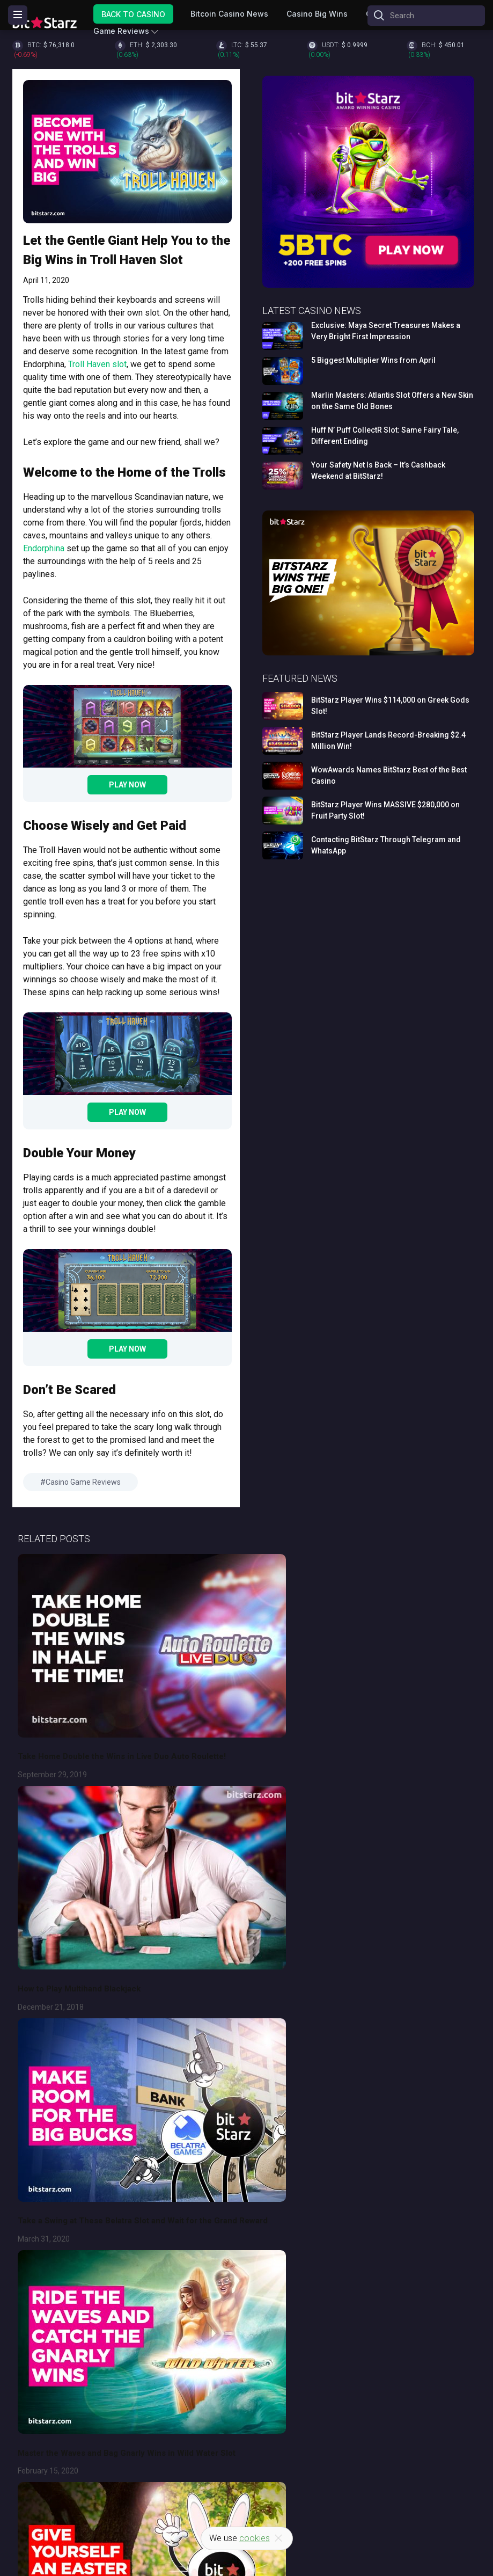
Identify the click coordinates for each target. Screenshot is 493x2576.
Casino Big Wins (317, 13)
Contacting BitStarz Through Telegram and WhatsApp (386, 845)
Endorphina (43, 548)
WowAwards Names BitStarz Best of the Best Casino (389, 775)
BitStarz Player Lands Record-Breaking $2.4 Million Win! (388, 740)
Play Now (127, 784)
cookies (254, 2538)
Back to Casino (133, 13)
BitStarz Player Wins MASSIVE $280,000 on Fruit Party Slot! (385, 810)
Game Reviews (121, 30)
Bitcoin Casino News (229, 13)
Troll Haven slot (97, 364)
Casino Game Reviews (83, 1482)
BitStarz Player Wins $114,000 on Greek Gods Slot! (390, 706)
